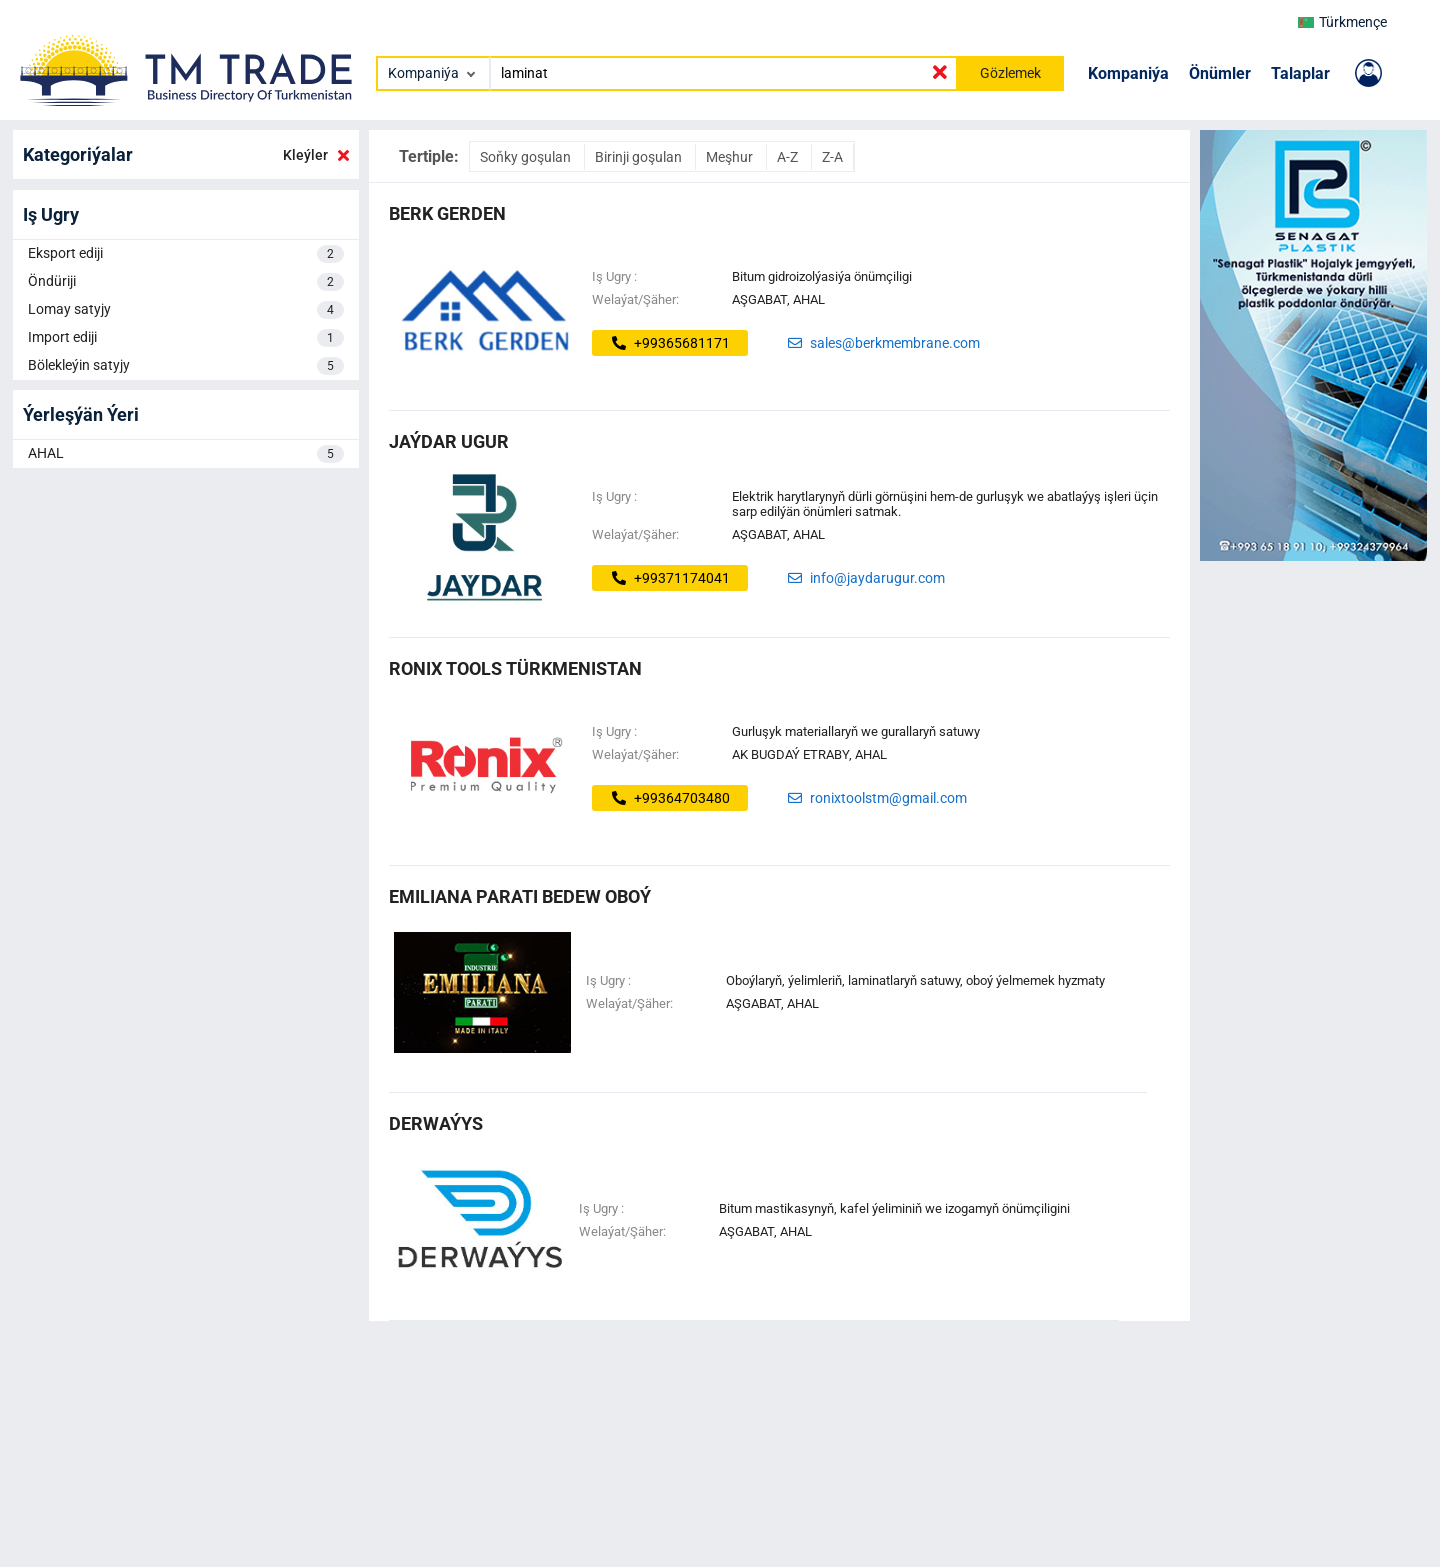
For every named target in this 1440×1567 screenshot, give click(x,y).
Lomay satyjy (186, 310)
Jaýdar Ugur (449, 441)
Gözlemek (1010, 73)
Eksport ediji (186, 254)
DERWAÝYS (436, 1123)
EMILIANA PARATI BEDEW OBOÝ (520, 896)
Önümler (1220, 73)
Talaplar (1300, 73)
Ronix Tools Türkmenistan (515, 668)
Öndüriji (186, 282)
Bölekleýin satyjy (186, 366)
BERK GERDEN (447, 213)
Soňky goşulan (527, 157)
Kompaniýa (1128, 73)
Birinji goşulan (640, 157)
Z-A (832, 157)
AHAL (186, 454)
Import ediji (186, 338)
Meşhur (731, 157)
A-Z (789, 157)
